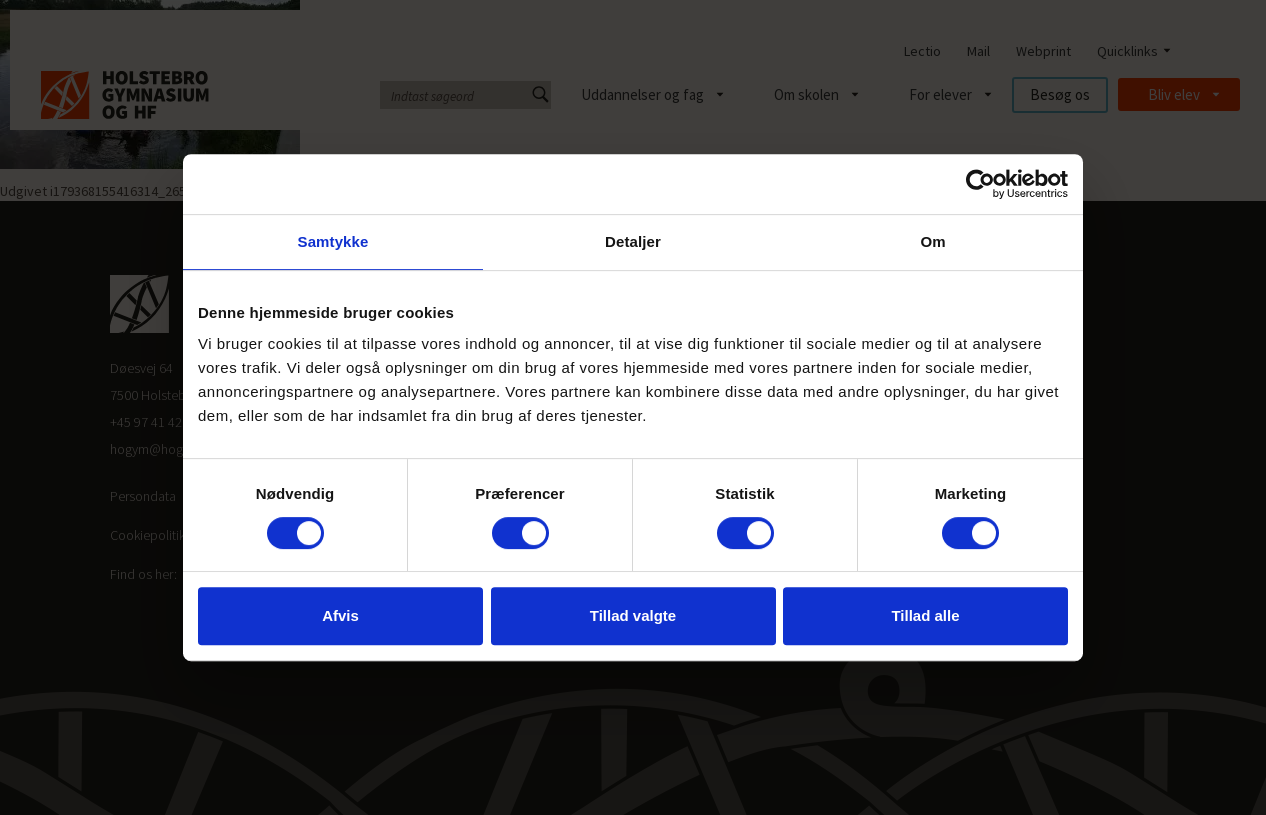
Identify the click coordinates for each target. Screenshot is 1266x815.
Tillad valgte (633, 615)
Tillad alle (925, 615)
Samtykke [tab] (333, 241)
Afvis (340, 615)
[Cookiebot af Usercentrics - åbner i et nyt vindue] (980, 184)
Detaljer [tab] (633, 241)
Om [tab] (932, 241)
